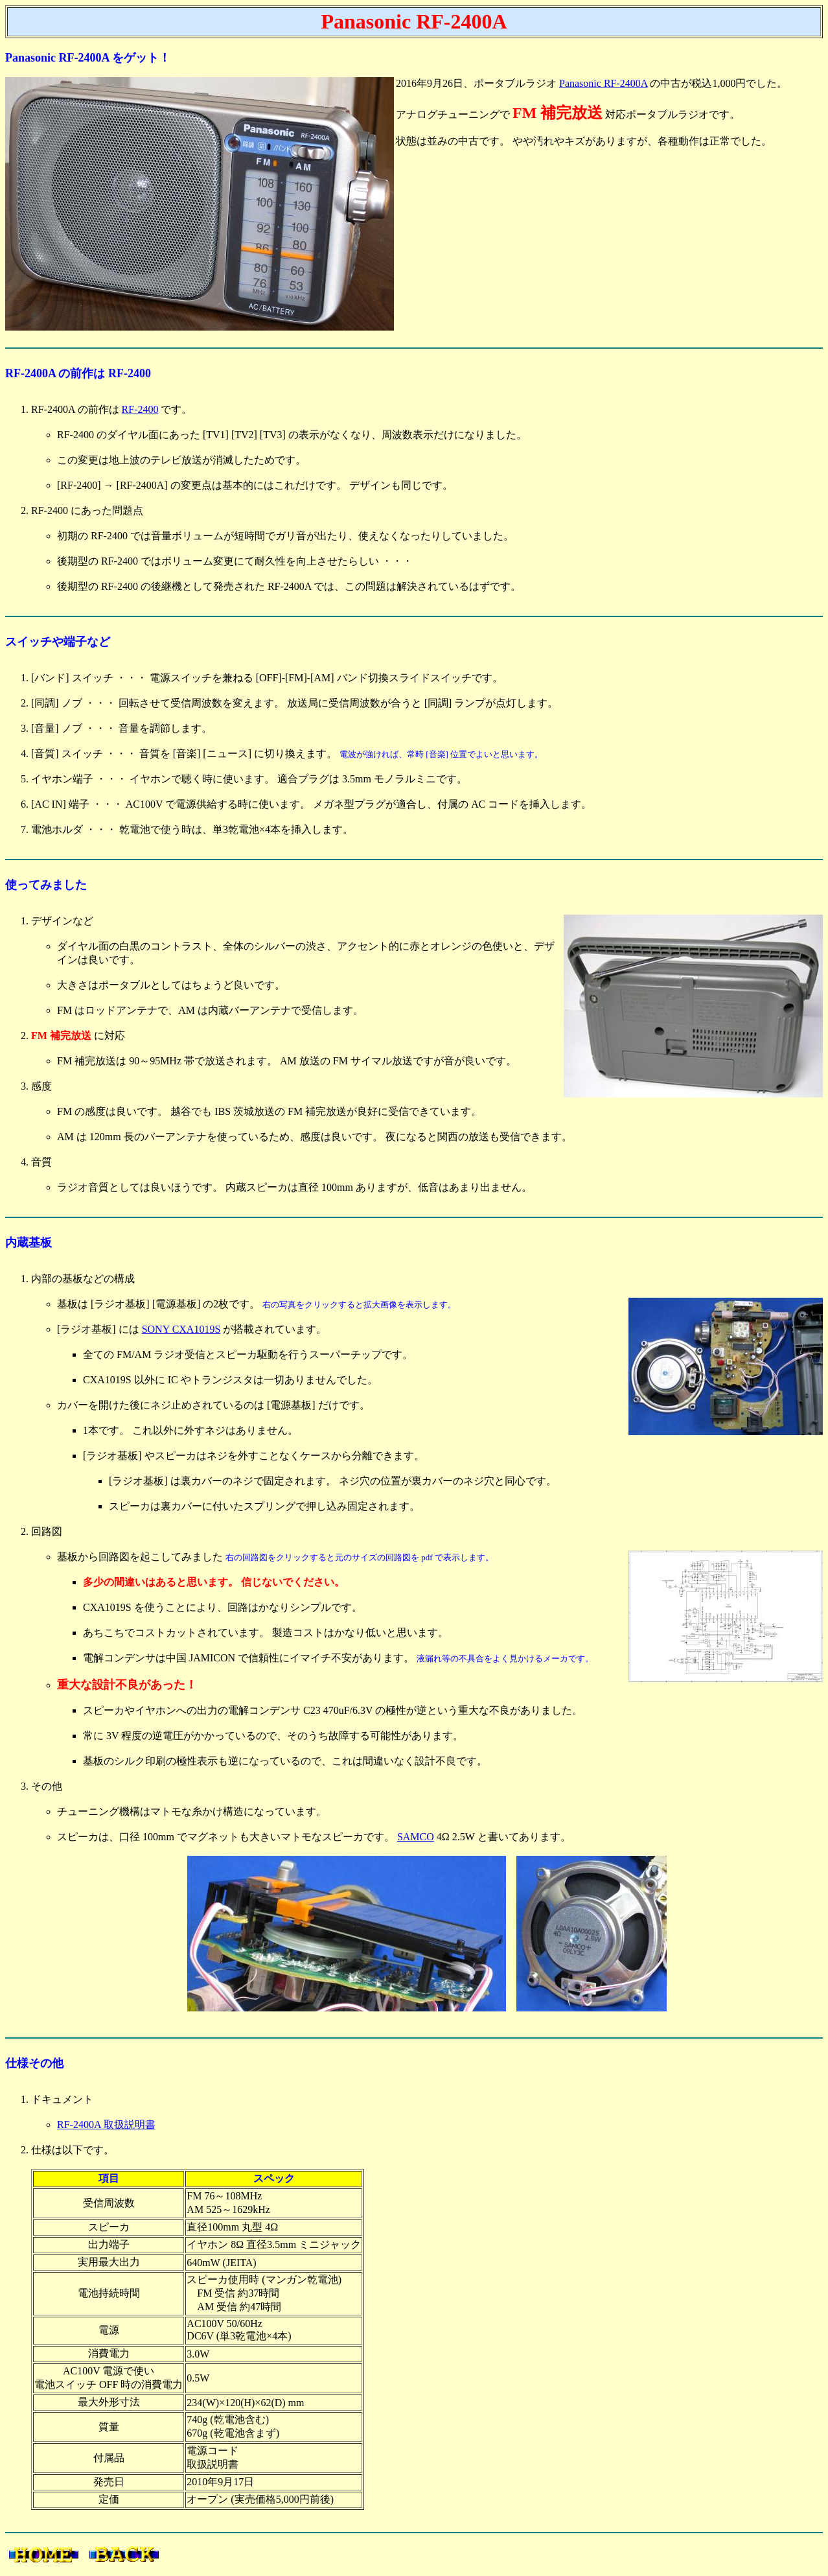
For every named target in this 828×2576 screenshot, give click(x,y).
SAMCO (415, 1836)
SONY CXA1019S (181, 1329)
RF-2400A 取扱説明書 (106, 2124)
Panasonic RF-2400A (603, 83)
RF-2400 (140, 409)
